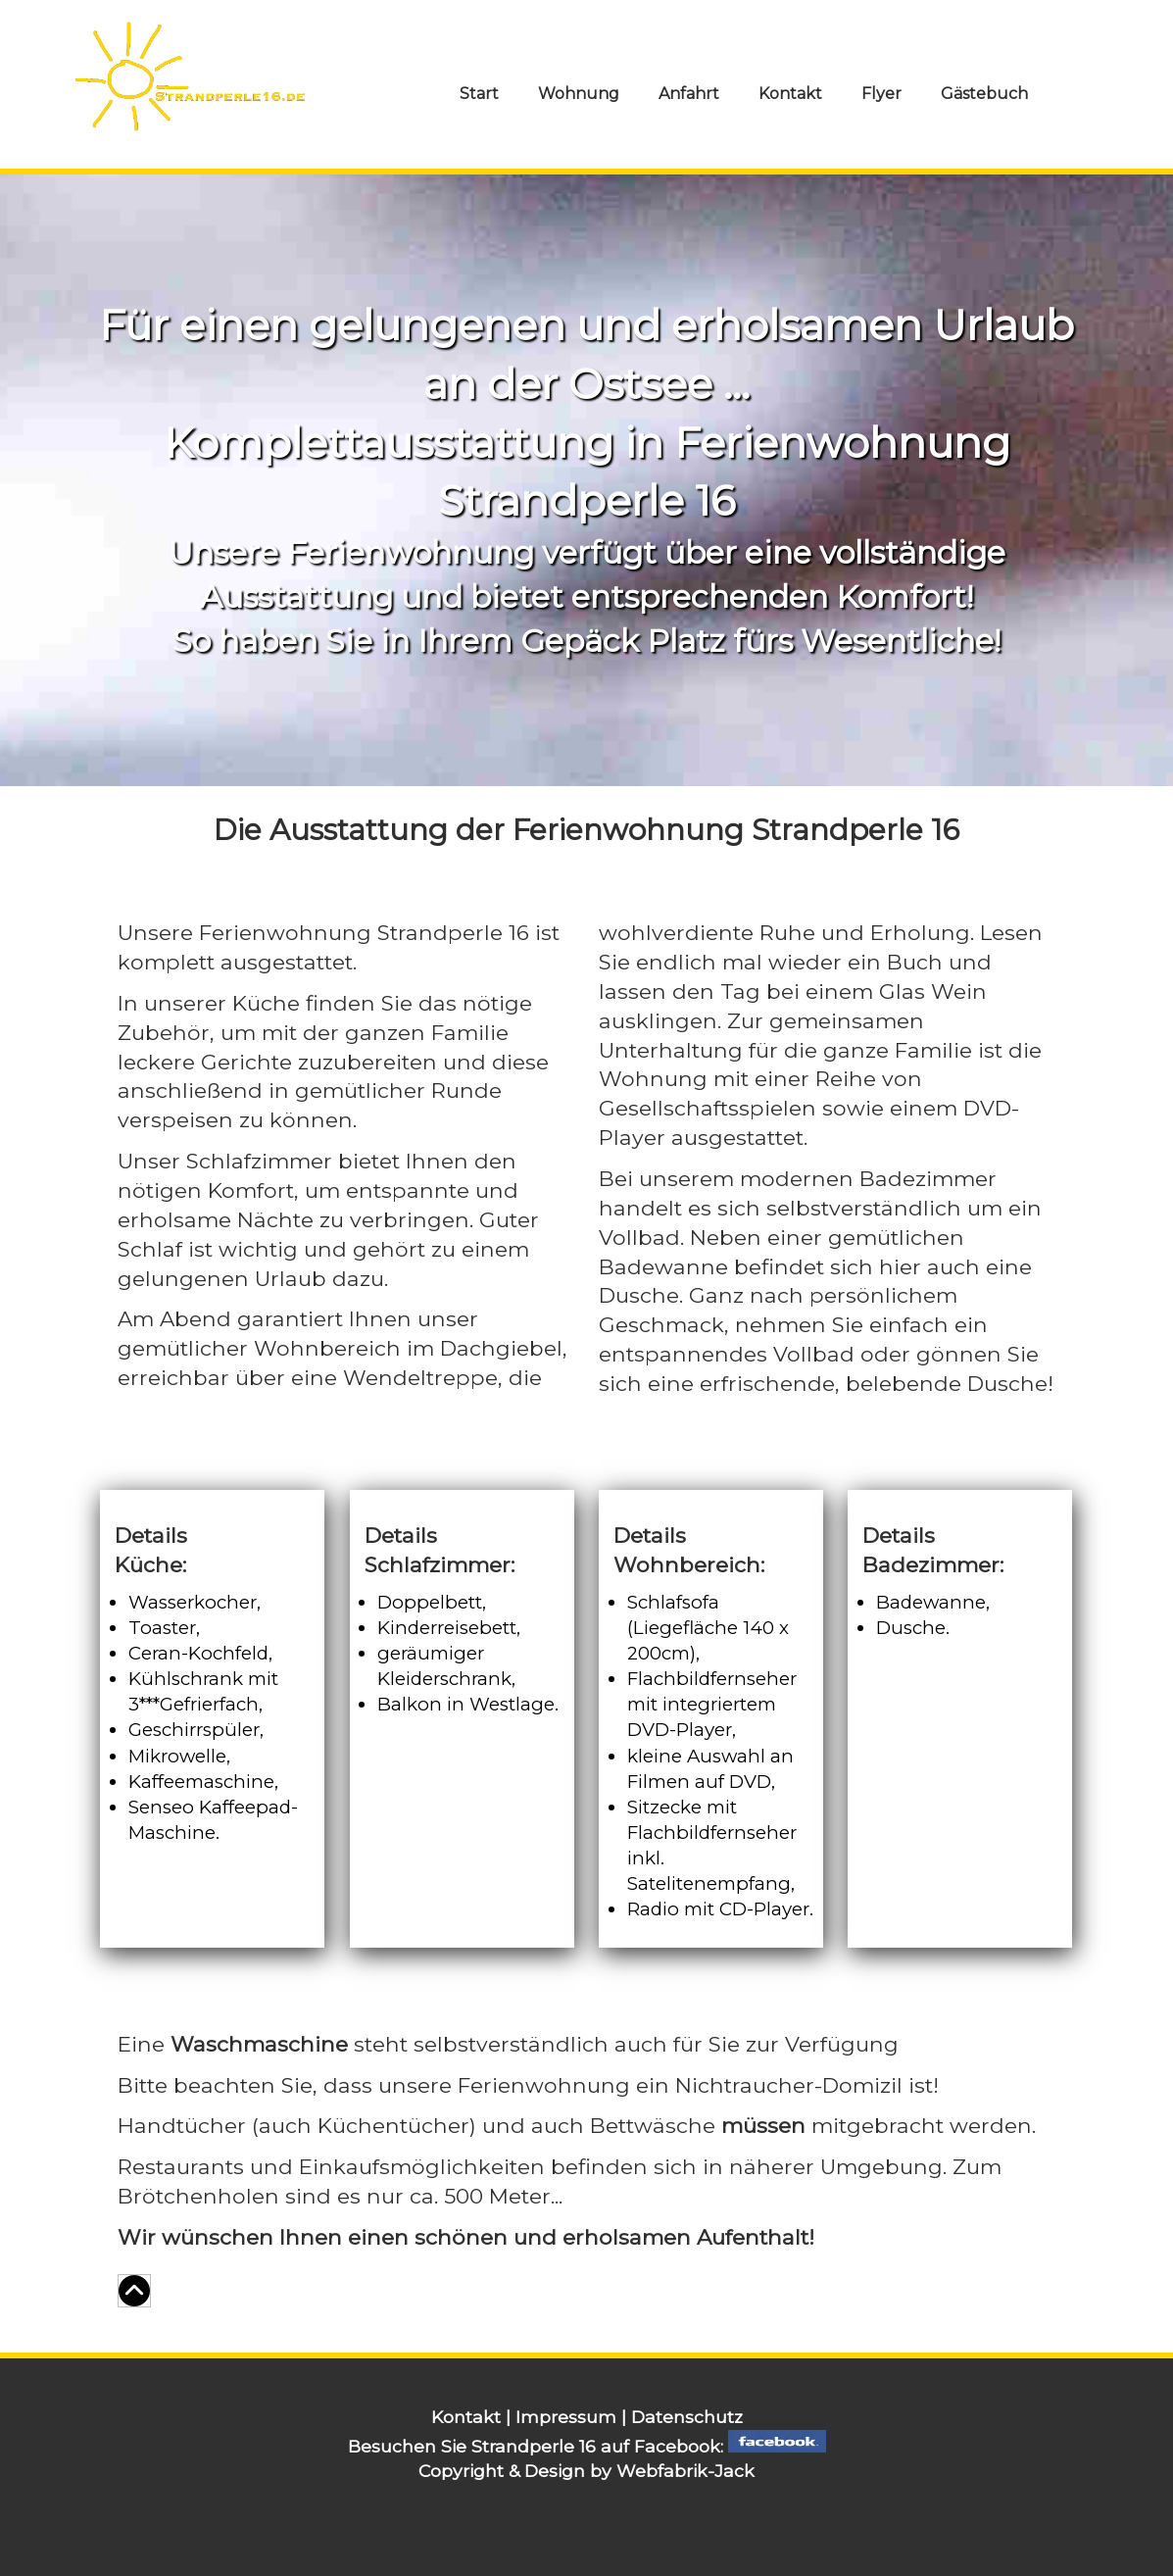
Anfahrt (689, 93)
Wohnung (578, 93)
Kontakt (790, 93)
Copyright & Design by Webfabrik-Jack (586, 2470)
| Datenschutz (682, 2416)
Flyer (881, 93)
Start (479, 93)
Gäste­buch (984, 93)
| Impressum (563, 2416)
